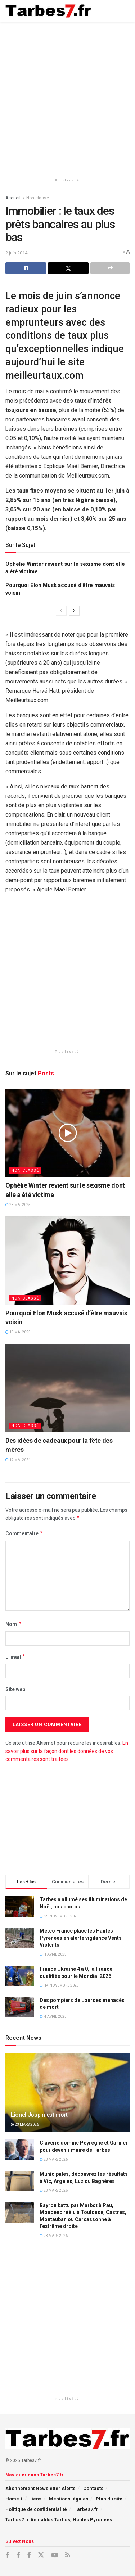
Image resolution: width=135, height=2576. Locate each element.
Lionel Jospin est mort (39, 2114)
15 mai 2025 (18, 1332)
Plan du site (109, 2499)
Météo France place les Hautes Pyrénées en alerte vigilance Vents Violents (81, 1938)
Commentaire (24, 1533)
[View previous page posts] (61, 611)
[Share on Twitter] (68, 268)
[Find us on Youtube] (54, 2555)
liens (35, 2499)
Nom (13, 1624)
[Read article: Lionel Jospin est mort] (67, 2097)
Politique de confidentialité (36, 2509)
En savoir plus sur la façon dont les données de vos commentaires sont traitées (66, 1751)
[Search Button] (108, 11)
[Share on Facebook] (25, 268)
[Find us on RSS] (67, 2555)
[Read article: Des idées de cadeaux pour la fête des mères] (67, 1388)
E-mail (15, 1657)
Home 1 (14, 2499)
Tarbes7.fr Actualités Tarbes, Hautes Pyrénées (58, 2519)
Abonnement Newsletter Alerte (40, 2488)
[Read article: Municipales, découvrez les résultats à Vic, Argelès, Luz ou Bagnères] (19, 2181)
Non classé (37, 197)
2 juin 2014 (16, 253)
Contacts (93, 2488)
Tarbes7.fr (86, 2509)
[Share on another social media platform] (110, 268)
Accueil (13, 197)
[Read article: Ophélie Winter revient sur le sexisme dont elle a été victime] (67, 1133)
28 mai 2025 (18, 1205)
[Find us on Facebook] (7, 2555)
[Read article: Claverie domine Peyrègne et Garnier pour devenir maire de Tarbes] (19, 2149)
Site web (15, 1689)
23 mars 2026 (25, 2125)
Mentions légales (68, 2499)
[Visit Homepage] (48, 11)
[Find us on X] (41, 2555)
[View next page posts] (74, 611)
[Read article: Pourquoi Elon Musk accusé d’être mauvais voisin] (67, 1260)
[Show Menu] (122, 11)
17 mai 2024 (18, 1460)
